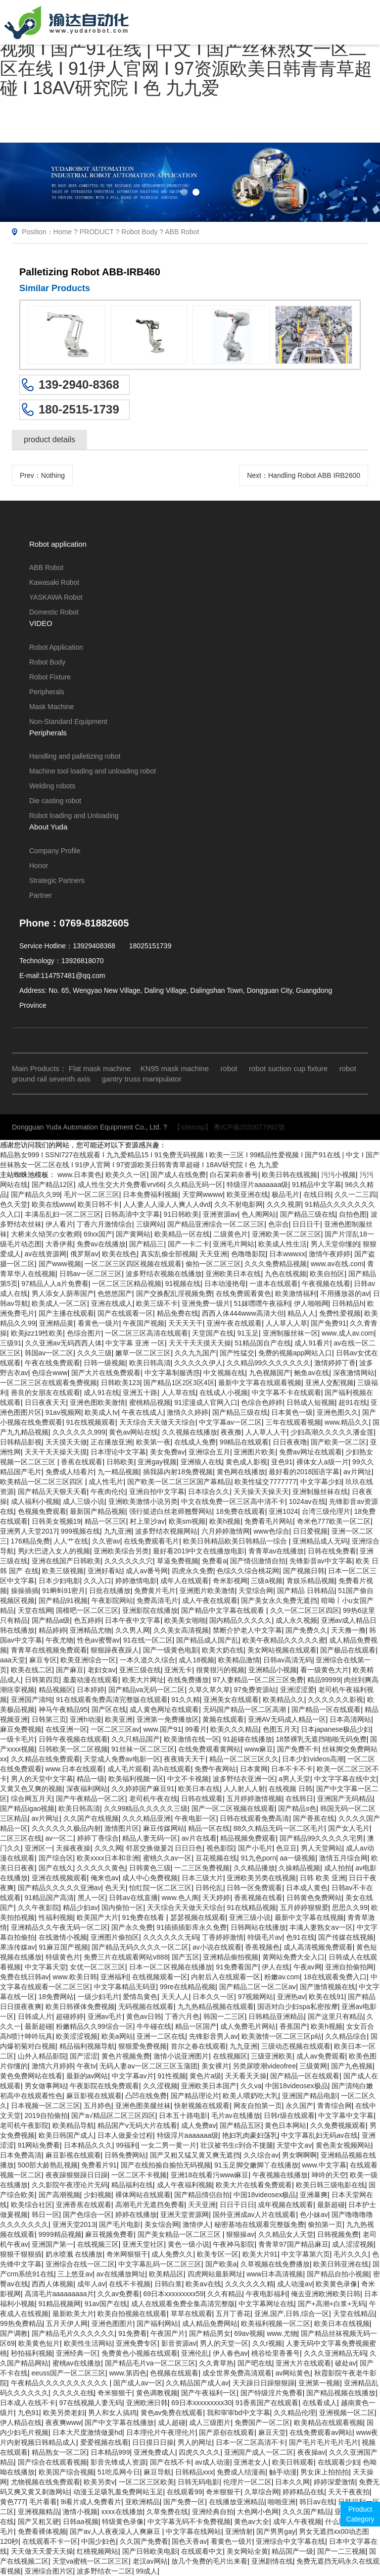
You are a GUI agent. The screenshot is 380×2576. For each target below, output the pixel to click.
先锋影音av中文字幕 (320, 1561)
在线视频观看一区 (160, 1977)
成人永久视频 (296, 1620)
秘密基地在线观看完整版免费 (259, 2224)
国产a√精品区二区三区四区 (113, 2115)
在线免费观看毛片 (151, 1541)
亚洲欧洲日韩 (147, 2403)
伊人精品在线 (21, 2422)
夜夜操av (311, 2452)
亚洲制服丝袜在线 (320, 1491)
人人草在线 (178, 1392)
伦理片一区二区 (247, 2482)
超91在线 (352, 1402)
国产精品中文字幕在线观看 (223, 1610)
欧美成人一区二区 (59, 1303)
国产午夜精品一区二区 (90, 1799)
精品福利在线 (132, 2185)
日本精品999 (110, 2452)
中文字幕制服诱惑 (172, 1373)
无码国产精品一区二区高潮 (245, 1709)
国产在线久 (56, 1868)
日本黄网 (254, 1769)
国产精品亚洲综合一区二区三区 (215, 1224)
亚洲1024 (283, 1511)
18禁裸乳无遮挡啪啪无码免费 (321, 1739)
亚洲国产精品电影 (309, 2096)
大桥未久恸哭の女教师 (45, 1234)
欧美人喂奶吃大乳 (250, 2096)
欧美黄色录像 (336, 2284)
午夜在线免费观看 (52, 1363)
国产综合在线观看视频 (52, 2462)
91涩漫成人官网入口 (206, 1402)
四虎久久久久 (199, 2452)
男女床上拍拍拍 (324, 2472)
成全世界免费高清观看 (237, 2373)
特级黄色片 (63, 1957)
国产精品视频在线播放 (341, 2393)
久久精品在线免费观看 (45, 1759)
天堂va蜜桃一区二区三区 (90, 2561)
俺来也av (105, 1878)
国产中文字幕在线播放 (119, 2422)
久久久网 (108, 1848)
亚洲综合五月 (209, 1452)
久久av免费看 (118, 2294)
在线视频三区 (98, 2244)
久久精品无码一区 (195, 1184)
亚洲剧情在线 (272, 2561)
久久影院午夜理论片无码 (70, 2185)
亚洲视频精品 (38, 2512)
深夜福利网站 (87, 1789)
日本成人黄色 (307, 1888)
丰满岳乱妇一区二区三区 (63, 1214)
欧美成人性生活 (282, 1244)
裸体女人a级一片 (322, 1462)
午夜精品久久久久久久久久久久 (60, 2383)
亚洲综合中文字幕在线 (290, 2541)
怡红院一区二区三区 (160, 1888)
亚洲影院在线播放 (150, 1610)
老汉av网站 (150, 2561)
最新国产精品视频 (97, 1511)
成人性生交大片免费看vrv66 (121, 1184)
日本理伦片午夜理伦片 (160, 2432)
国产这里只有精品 (335, 2016)
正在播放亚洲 (111, 1442)
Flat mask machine (100, 1068)
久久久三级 (94, 1353)
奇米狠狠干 (114, 2393)
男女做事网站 (45, 2086)
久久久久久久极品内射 (66, 1828)
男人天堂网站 (321, 1848)
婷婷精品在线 (303, 2492)
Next (303, 475)
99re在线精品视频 (187, 1987)
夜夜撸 (231, 1432)
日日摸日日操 (153, 2442)
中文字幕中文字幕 (346, 2115)
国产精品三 (146, 1244)
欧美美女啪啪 (185, 1620)
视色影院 (220, 1848)
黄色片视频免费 (125, 2056)
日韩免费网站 (125, 2155)
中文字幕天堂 (45, 1967)
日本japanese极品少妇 (336, 1729)
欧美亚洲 (119, 1719)
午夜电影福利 (266, 2294)
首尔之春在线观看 (198, 2046)
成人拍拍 (338, 1868)
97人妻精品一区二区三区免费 (258, 1680)
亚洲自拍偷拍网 (349, 1967)
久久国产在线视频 (91, 1818)
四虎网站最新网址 (215, 2274)
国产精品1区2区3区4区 (178, 1383)
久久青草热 (216, 2363)
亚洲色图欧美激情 (97, 1402)
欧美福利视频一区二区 (275, 2323)
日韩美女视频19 (56, 1521)
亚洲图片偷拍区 (115, 1937)
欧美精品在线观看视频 (328, 2422)
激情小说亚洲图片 (181, 2056)
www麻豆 (258, 1749)
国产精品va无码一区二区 (146, 1690)
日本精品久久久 (88, 2145)
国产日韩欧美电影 (150, 2551)
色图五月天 (280, 1729)
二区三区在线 (21, 1838)
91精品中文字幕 (316, 1184)
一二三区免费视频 (202, 1868)
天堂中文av (294, 2145)
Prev (42, 475)
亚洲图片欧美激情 (207, 1591)
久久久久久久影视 (335, 1699)
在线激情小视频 (63, 1937)
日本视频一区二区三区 (45, 2106)
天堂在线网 (35, 1610)
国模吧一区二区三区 (87, 1610)
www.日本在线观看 (74, 1769)
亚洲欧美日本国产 (209, 2086)
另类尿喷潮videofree (264, 2066)
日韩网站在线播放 (258, 1927)
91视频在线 (183, 1284)
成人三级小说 (83, 1501)
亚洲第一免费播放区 (168, 1719)
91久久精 (185, 1699)
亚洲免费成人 (154, 2452)
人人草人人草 (286, 1323)
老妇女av (102, 1670)
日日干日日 (237, 2205)
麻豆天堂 (272, 2432)
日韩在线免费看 (332, 1551)
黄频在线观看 (223, 1719)
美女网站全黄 (247, 2551)
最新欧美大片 (73, 2314)
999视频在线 (80, 1531)
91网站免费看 (39, 2145)
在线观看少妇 (338, 2462)
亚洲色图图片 (112, 2323)
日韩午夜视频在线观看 (73, 1739)
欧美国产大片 (97, 1917)
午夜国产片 (167, 2333)
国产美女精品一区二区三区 (180, 2234)
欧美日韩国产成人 (66, 2135)
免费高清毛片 (157, 1600)
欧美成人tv (101, 1412)
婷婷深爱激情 (334, 2482)
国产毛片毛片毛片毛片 (323, 2442)
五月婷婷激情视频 (254, 1799)
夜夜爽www (63, 2422)
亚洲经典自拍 (213, 2512)
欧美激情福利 (296, 1293)
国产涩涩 (83, 2056)
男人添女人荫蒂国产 (63, 1293)
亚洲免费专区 (136, 2343)
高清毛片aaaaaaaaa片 (59, 2294)
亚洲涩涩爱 (297, 1690)
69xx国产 (98, 1234)
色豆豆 (286, 1848)
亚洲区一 (38, 1848)
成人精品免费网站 (210, 2323)
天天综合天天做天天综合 (157, 1422)
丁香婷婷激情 (222, 1937)
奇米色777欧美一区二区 (334, 1521)
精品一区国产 (196, 2026)
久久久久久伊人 (198, 1363)
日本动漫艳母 (225, 1284)
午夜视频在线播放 (280, 2175)
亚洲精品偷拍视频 (230, 1957)
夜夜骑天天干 (184, 1759)
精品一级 (90, 1779)
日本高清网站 (350, 1719)
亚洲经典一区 (76, 2353)
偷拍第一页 (325, 2224)
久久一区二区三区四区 (304, 1610)
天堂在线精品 (354, 2314)
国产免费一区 (184, 2502)
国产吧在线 (255, 2363)
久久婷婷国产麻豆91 (143, 1789)
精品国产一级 (292, 2551)
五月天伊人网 (67, 2323)
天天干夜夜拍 (349, 2492)
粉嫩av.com (282, 1977)
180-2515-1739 (79, 409)
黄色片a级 (205, 2076)
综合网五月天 (31, 1799)
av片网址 (357, 1472)
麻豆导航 (157, 2472)
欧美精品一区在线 (182, 1234)
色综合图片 (84, 1333)
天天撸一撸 (348, 1630)
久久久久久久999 (78, 1432)
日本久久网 (292, 2482)
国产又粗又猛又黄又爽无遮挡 (195, 2155)
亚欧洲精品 (142, 2502)
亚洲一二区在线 (161, 2036)
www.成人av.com (348, 1333)
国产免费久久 (306, 1630)
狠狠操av (240, 2234)
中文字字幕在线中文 (345, 1779)
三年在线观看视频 (293, 1422)
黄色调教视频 (157, 2393)
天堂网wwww (202, 1194)
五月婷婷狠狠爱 (304, 1907)
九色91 (29, 2413)
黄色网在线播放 (241, 1472)
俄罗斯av (84, 1254)
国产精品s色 (297, 1808)
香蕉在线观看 (81, 1462)
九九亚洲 (118, 1531)
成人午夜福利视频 (184, 2185)
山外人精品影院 (42, 2056)
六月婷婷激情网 (225, 1531)
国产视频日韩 (304, 1571)
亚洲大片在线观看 (303, 2363)
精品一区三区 (105, 1521)
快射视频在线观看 (202, 2106)
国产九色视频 (352, 2066)
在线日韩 (317, 1194)
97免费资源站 (255, 1690)
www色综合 (271, 1531)
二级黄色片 (230, 1234)
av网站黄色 (292, 2373)
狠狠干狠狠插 (21, 2254)
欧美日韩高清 (150, 1363)
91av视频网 (63, 1412)
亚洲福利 (114, 1977)
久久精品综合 (346, 2036)
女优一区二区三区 (97, 1967)
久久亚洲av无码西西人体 (63, 1343)
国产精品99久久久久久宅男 (322, 1838)
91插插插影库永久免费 (192, 1927)
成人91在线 (101, 1392)
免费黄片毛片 (155, 1591)
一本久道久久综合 (147, 1660)
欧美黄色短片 (39, 2343)
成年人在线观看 (184, 1581)
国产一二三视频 (341, 2551)
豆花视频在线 (216, 1858)
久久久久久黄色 (101, 1868)
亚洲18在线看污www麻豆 (210, 2175)
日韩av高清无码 (287, 1660)
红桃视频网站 (97, 2551)
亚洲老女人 (251, 2462)
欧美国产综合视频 (66, 2472)
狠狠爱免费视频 (142, 2046)
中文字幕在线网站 (193, 2531)
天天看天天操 (246, 2076)
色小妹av (314, 2214)
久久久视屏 (284, 1204)
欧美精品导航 (73, 2125)
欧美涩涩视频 (76, 2036)
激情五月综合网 (343, 1858)
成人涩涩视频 (353, 2244)
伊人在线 (275, 1967)
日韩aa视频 (80, 2521)
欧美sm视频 (187, 1521)
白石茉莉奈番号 (234, 1175)
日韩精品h (348, 1303)
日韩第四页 (42, 1680)
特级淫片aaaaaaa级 (257, 1184)
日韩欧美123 (120, 1383)
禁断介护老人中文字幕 (247, 1630)
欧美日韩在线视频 (289, 1175)
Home (62, 232)
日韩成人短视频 (310, 1402)
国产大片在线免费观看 (106, 1373)
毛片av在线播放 (235, 2115)
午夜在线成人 (142, 1412)
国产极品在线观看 (348, 1650)
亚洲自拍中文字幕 (157, 1491)
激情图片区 (121, 1828)
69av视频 (248, 2333)
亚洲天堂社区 (143, 2244)
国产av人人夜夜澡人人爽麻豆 (116, 2531)
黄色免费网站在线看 (31, 2076)
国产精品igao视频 (27, 1808)
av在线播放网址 (120, 2274)
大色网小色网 (258, 2512)
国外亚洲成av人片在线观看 (254, 2214)
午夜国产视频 (143, 1323)
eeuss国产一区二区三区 (68, 2373)
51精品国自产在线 (263, 1343)
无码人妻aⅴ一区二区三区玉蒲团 (148, 2066)
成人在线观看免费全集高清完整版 (183, 2304)
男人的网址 (195, 2442)
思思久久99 (350, 1907)
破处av (345, 2363)
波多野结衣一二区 (104, 2571)
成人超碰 (172, 2422)
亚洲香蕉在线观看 (83, 2205)
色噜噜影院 (248, 1254)
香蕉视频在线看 (258, 1898)
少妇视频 (97, 2195)
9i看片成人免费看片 (90, 2502)
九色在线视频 (285, 1274)
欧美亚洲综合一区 (88, 1660)
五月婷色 (97, 2106)
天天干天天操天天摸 (56, 1452)
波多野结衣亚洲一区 (244, 1779)
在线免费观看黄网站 (209, 1749)
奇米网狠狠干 (127, 2254)
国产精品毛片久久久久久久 (73, 2333)
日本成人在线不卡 (27, 2403)
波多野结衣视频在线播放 (164, 1274)
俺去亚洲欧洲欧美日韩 (325, 2294)
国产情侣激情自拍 (257, 1561)
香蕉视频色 (262, 1947)
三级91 (11, 1343)
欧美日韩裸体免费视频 (80, 2006)
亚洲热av (291, 1997)
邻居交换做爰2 (148, 1848)
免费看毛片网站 (268, 1521)
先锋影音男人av (213, 2036)
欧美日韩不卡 (98, 1204)
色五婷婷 (87, 1620)
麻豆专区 (43, 1660)
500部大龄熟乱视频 (48, 2165)
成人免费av (198, 2125)
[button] (184, 192)
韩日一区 (45, 2214)
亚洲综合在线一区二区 (80, 2264)
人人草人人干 (266, 1432)
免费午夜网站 (215, 1769)
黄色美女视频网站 (343, 2145)
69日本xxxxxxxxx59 (173, 2294)
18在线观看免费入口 (335, 1977)
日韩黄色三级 (150, 1868)
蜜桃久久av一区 (167, 1858)
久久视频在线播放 (189, 1432)
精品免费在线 (177, 1313)
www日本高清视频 (274, 2274)
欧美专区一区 (217, 2254)
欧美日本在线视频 (342, 2323)
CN (329, 22)
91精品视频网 (60, 2304)
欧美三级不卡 (157, 1303)
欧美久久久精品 (234, 1729)
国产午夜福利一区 (209, 2393)
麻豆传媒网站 (164, 1828)
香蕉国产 (293, 2026)
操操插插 (25, 1591)
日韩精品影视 (21, 1442)
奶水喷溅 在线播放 (74, 2254)
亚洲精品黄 (56, 1323)
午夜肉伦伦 (108, 1491)
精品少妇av (80, 1907)
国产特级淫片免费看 (271, 2393)
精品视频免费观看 (248, 1838)
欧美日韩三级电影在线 (330, 2185)
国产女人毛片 (349, 1828)
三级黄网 (313, 2066)
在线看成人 (319, 2403)
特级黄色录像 (122, 2521)
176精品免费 (30, 1541)
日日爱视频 (310, 1531)
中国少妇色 (98, 2541)
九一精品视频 (118, 1472)
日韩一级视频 (104, 1363)
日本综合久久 (209, 1491)
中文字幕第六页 (306, 2254)
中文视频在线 (224, 1373)
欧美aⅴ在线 (203, 2284)
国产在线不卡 (170, 2462)
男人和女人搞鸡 (112, 2413)
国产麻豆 (70, 1670)
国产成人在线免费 (178, 1175)
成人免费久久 (172, 2254)
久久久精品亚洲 (146, 1818)
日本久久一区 (213, 1997)
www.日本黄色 (79, 1175)
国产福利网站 (157, 2323)
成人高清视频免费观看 (318, 1947)
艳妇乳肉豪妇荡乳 (250, 2135)
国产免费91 (328, 1323)
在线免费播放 (188, 1680)
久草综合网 (261, 2492)
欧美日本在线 (199, 1789)
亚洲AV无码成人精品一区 (287, 1719)
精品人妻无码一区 (150, 1838)
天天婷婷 (216, 1898)
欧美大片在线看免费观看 (254, 2185)
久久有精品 (224, 2294)
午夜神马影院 (233, 2244)
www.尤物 (282, 2333)
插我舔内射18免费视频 (178, 1472)
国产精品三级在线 (307, 1214)
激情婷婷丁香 (335, 1363)
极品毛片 (285, 1194)
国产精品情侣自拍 (202, 2195)
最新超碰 (38, 2026)
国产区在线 (109, 1709)
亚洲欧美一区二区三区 (286, 1234)
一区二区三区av (115, 1729)
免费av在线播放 (101, 1244)
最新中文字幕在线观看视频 (259, 1383)
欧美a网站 (117, 2036)
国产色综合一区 (87, 2214)
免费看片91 (99, 2165)
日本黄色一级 (292, 1412)
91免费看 (132, 2333)
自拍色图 (353, 1214)
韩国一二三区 (224, 2016)
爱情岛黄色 (140, 1997)
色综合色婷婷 (262, 1402)
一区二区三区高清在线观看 (146, 1333)
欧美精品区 (166, 2274)
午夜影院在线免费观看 (104, 2086)
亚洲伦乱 (195, 2353)
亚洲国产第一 (52, 2244)
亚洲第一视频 (319, 2383)
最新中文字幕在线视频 (309, 1917)
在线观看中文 (202, 2551)
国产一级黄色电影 (170, 1650)
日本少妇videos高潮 (312, 1759)
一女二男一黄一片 (168, 2145)
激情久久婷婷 (187, 1412)
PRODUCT (97, 232)
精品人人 (301, 1313)
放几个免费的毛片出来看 (209, 2561)
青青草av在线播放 (276, 1551)
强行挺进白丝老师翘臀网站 (170, 1511)
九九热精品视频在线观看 (216, 2006)
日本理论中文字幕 (118, 1452)
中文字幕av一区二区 (230, 1422)
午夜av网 (307, 1967)
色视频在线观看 (174, 2373)
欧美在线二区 (31, 1670)
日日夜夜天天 (45, 1402)
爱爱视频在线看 (104, 2442)
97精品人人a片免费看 (54, 1284)
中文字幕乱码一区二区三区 (159, 2264)
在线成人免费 (195, 1442)
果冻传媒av (17, 1947)
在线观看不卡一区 (50, 2541)
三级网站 (150, 1224)
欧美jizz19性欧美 (37, 1333)
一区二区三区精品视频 (126, 1284)
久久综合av (261, 2155)
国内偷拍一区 (122, 1907)
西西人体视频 (52, 2284)
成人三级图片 (210, 2422)
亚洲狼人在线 (201, 1462)
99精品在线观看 (244, 1442)
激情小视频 (80, 2512)
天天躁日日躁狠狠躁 (264, 2383)
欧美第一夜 (153, 1442)
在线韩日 (299, 1799)
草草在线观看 (191, 2314)
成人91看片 (312, 1343)
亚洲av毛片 (105, 2016)
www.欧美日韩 (74, 1977)
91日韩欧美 (181, 1214)
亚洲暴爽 (314, 2195)
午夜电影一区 (195, 1818)
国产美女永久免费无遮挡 (279, 1600)
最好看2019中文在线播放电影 (198, 1551)
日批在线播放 (110, 1591)
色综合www (49, 1373)
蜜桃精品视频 (150, 1402)
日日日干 (306, 1224)
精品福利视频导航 (87, 2046)
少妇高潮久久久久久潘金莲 (332, 1432)
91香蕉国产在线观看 (267, 2403)
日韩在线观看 (202, 1799)
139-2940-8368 (79, 384)
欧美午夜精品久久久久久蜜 (284, 1640)
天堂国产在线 (213, 1333)
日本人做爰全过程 (125, 2135)
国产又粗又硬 (38, 2521)
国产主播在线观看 (66, 1313)
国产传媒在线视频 (346, 1937)
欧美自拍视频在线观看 (132, 2314)
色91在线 (300, 1937)
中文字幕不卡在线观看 (286, 1392)
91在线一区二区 (148, 1640)
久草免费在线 (167, 2512)
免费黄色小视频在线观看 (139, 2353)
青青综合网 (334, 2106)
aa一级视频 (298, 1858)
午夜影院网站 (112, 1600)
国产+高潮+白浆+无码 (332, 2304)
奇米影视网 (230, 1581)
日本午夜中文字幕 (132, 1620)
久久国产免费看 (144, 2541)
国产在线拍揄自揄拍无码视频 (166, 2165)
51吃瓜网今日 (118, 2472)
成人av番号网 (147, 1571)
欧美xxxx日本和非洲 (108, 1858)
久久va (251, 2086)
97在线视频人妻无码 (91, 2403)
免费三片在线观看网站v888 (126, 1957)
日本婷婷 (90, 1690)
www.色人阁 (180, 1898)
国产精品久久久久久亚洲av (59, 1888)
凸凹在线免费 (146, 2096)
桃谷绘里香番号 (275, 2353)
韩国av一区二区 (49, 1353)
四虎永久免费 (192, 1571)
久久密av (106, 1541)
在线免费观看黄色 (243, 1293)
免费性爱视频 (340, 1313)
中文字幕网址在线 (266, 2304)
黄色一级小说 (188, 2244)
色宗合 (278, 1224)
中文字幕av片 (133, 2076)
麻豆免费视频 (21, 1729)
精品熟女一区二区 (59, 2452)
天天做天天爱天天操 (42, 2551)
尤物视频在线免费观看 (45, 2482)
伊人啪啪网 (311, 1303)
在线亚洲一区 (66, 1729)
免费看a (214, 1561)
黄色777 (12, 2502)
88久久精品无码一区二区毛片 (279, 1828)
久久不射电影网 (238, 1204)
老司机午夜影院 (24, 2125)
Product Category (360, 2514)
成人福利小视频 (35, 1501)
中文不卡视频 (188, 1779)
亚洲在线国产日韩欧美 (66, 1561)
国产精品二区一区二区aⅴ (257, 1987)
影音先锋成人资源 (118, 2462)
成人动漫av (294, 2284)
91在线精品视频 (251, 1907)
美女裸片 (215, 2066)
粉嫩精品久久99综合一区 (94, 2026)
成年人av (91, 2284)
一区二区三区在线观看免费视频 (48, 1383)
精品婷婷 (52, 1630)
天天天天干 (185, 1323)
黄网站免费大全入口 (293, 1957)
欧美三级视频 (63, 1571)
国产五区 (185, 1957)
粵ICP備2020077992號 (249, 1127)
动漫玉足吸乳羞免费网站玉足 (118, 2492)
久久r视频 (267, 2343)
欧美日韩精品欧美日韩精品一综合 (236, 1541)
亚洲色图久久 (337, 1412)
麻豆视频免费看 (109, 2234)
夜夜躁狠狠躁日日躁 (77, 2175)
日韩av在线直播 (133, 1898)
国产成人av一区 (137, 2383)
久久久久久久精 (249, 2284)
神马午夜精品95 (63, 1709)
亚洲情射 (239, 2531)
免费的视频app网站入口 (295, 1353)
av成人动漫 (212, 2462)
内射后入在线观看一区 (225, 1977)
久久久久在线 (73, 2393)
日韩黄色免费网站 (314, 1898)
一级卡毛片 (17, 1739)
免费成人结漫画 (241, 2472)
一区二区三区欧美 (146, 2482)
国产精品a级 (51, 1620)
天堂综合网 (255, 1591)
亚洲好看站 (105, 1571)
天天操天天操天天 (261, 1491)
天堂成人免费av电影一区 (122, 1759)
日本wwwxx (287, 1254)
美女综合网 (161, 2224)
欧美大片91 (260, 2254)
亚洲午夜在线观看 (234, 1323)
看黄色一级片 (98, 1323)
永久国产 (299, 2106)
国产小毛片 (255, 1848)
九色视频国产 (269, 1373)
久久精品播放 (254, 1868)
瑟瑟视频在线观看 (198, 1917)
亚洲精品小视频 (272, 1670)
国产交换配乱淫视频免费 (174, 1293)
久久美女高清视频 (181, 1630)
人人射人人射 (244, 1789)
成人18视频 (196, 1660)
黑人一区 (91, 1898)
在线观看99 (184, 2492)
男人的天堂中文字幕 (42, 1779)
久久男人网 (132, 1630)
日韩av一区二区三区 (90, 1274)
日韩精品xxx (194, 2472)
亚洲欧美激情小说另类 (143, 1501)
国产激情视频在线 (327, 1987)
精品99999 (323, 1680)
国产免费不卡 (298, 1749)
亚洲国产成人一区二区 (258, 2452)
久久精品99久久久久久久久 (269, 1363)
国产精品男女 (210, 2333)
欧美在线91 (326, 1997)
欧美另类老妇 (64, 2413)
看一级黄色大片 (324, 1670)
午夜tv (86, 2066)
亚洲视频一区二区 (347, 2413)
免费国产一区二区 (262, 2422)
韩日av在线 (316, 2502)
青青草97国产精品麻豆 (293, 2244)
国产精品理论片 (195, 2096)
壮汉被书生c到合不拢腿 (236, 2145)
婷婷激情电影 (136, 1581)
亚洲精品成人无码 (320, 1541)
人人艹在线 (70, 1541)
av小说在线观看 (216, 1947)
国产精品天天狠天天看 (52, 1491)
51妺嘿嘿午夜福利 (262, 1303)
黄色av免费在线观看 (172, 2413)
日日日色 (188, 1848)
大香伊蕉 (59, 1244)
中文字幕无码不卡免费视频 (189, 2521)
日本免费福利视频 (150, 1194)
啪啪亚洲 (281, 2502)
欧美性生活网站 (88, 2343)
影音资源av (178, 2343)
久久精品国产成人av (197, 2383)
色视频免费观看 (42, 1511)
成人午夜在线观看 (210, 1600)
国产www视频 (60, 1264)
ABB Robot (182, 232)
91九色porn (258, 1858)
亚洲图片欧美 (254, 1452)
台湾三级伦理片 (326, 1511)
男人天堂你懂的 (335, 1244)
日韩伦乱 (209, 1888)
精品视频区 (56, 1690)
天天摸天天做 (66, 1442)
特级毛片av (265, 1937)
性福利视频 (56, 1917)
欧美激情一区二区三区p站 (281, 2036)
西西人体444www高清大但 (243, 1313)
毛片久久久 (350, 2254)
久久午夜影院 (38, 1907)
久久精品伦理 (294, 2413)
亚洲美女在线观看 (231, 1699)
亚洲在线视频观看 (59, 1878)
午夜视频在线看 (326, 1284)
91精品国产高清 (49, 1898)
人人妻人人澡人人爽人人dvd (167, 1204)
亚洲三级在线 (140, 1670)
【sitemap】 (193, 1127)
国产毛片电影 (120, 2224)
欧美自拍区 (327, 1274)
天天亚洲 (213, 1254)
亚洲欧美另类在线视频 (261, 1878)
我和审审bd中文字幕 (238, 2413)
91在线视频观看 (91, 1422)
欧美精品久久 (283, 1699)
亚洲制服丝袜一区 (290, 1333)
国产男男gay (275, 2531)
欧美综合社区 (31, 2205)
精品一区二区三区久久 (244, 1759)
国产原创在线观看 (226, 2432)
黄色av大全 (251, 2521)
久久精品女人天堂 (286, 2234)
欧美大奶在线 (222, 1650)
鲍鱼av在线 (311, 1373)
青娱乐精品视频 (310, 1581)
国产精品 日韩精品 (305, 1591)
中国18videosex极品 (296, 2086)
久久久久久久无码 (170, 1937)
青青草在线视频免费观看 (49, 1650)
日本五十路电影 (183, 2115)
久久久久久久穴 (128, 1561)
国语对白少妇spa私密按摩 (297, 2006)
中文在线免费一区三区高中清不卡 (233, 1501)
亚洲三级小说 (250, 1917)
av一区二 (60, 1838)
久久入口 (97, 1581)
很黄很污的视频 (220, 1670)
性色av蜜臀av (98, 1640)
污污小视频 (338, 1175)
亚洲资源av (220, 1214)
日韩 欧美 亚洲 (322, 1878)
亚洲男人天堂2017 (28, 1531)
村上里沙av (147, 1521)
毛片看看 (43, 2502)
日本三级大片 (202, 1878)
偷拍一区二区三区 (213, 1264)
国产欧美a (221, 2264)
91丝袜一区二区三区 (143, 1749)
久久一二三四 (355, 1194)
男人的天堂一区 (224, 2343)
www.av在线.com (337, 1264)
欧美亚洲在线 (247, 1194)
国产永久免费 (132, 1927)
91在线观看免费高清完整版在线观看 (112, 1699)
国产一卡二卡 (188, 1244)
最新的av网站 (87, 2076)
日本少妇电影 (59, 1581)
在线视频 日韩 (290, 1789)
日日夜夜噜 (290, 1442)
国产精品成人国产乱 (207, 1640)
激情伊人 (196, 2224)
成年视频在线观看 (285, 2205)
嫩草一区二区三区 (143, 1353)
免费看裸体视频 (42, 2531)
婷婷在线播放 (136, 2214)
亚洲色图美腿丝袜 (143, 2106)
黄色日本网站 (285, 2125)
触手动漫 (283, 2472)
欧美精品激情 (239, 1660)
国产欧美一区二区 (338, 1442)
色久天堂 (14, 1204)
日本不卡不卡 (292, 1769)
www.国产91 (162, 1729)
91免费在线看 (144, 1917)
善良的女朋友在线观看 (45, 1392)
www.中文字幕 (324, 2165)
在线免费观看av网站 (320, 2432)
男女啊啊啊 (299, 2155)
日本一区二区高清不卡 (250, 2442)
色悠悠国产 (114, 1293)
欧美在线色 (119, 1254)
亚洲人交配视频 (329, 1383)
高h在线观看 (171, 1769)
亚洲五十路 (140, 1392)
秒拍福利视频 (31, 2353)
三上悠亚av (75, 2274)
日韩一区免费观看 (254, 1888)
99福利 (127, 2145)
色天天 (115, 1888)
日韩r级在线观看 (289, 2115)
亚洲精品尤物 (90, 1630)
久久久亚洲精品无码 (335, 2353)
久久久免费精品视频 (275, 1264)
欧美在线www (53, 1204)
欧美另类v (99, 2482)
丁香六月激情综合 (104, 1224)
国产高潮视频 (59, 2195)
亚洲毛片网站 (233, 1244)
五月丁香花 (233, 2314)
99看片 (196, 1729)
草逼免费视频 (177, 1561)
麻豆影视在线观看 (94, 2096)
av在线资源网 (46, 1254)
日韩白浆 (168, 2284)
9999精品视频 (60, 2234)
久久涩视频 (160, 2086)
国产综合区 (56, 1858)
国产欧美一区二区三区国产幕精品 (179, 1482)
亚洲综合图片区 (49, 2571)
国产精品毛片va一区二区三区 (150, 2363)
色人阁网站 (258, 1214)
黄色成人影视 (246, 1462)
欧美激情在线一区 (191, 1739)
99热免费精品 (21, 2323)
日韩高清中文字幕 (132, 1214)
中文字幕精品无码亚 (125, 1987)
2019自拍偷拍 (46, 2115)
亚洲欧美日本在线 (233, 1274)
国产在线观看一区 (125, 1313)
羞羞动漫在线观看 (90, 1680)
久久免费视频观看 (338, 2125)
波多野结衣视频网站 (166, 1531)
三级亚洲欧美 (271, 2056)
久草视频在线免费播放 (275, 2264)
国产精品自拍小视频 (338, 2274)
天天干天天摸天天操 (200, 1343)
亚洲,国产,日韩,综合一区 (292, 2314)
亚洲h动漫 (85, 1719)
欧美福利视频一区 (136, 1779)
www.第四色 (127, 2373)
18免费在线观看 (240, 1511)
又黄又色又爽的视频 (31, 1789)
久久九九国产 (195, 1353)
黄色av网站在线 (133, 1432)
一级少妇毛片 (98, 1997)
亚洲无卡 (178, 1670)
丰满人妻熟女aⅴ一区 (321, 1927)
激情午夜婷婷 (329, 1254)
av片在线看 (199, 1838)
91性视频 (171, 2076)
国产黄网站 (133, 1234)
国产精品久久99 (35, 1194)
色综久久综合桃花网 (248, 1571)
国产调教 (14, 2333)
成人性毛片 (106, 1482)
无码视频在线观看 (146, 2006)
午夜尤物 (59, 1640)
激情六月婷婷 (52, 2066)
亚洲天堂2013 (73, 2224)
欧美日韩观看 (293, 2462)
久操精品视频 (299, 1868)
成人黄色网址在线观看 (164, 1709)
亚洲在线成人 (112, 1303)
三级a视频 (267, 1581)
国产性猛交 (237, 1353)
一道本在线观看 (273, 1284)
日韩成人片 (35, 2016)
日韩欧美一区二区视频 (73, 1749)
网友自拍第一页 (258, 2106)
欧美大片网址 (143, 1680)
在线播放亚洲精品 (236, 2502)
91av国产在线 (106, 2304)
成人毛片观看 (128, 1769)
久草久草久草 (209, 1690)
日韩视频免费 (338, 2234)
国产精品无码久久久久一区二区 (140, 1947)
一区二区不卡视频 (139, 2175)
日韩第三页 (49, 1719)
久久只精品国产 (135, 1739)
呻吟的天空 (329, 2175)
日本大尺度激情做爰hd (87, 2432)
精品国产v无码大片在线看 (137, 2125)
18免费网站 (56, 1997)
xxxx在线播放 (122, 2512)
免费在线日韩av (24, 1977)
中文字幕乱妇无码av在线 (319, 2135)
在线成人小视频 (223, 1392)
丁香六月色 (182, 2016)
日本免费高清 (21, 2155)
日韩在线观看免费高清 (254, 1818)
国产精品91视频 (63, 1600)
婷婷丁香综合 (98, 1838)
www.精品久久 (347, 1422)
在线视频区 (230, 2056)
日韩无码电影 (198, 2482)
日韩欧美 (120, 1462)
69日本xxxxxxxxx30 (201, 2403)
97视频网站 (256, 1997)
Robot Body (139, 232)
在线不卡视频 (129, 2284)
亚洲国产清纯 (31, 1699)
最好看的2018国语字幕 (304, 1472)
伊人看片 (59, 1224)
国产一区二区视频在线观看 (233, 1808)
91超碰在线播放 (247, 1739)
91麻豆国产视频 (63, 1947)
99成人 (147, 2571)
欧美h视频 (225, 1521)
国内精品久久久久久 (240, 1620)
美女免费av (167, 1452)
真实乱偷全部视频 (168, 1254)
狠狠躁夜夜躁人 (115, 1650)
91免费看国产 (237, 1967)
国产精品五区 (240, 2125)
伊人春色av (230, 2353)
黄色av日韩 (143, 2016)
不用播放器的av (344, 1293)
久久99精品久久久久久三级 (146, 1808)
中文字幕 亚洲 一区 (135, 1343)
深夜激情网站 (354, 1373)
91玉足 (248, 1333)
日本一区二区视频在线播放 (170, 1967)
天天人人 (175, 1997)
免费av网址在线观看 (310, 1452)
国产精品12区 (53, 1184)
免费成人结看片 (70, 1472)
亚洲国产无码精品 (345, 1799)
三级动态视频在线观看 (296, 2046)
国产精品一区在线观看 (326, 1709)
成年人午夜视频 (297, 2521)
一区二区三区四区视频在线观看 (133, 1264)
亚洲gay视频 (157, 1462)
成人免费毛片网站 (248, 2026)
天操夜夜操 (73, 1848)
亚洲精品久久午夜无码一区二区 (59, 1927)
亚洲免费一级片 (206, 1303)
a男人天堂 (294, 1779)
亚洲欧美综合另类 (121, 1551)
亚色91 (282, 1462)
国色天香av (189, 2541)
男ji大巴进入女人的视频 (54, 1551)
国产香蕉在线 (313, 1818)
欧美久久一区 (126, 1175)
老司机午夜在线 (153, 1799)
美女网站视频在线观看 (282, 1650)
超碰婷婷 (70, 2016)
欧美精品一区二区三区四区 (42, 1482)
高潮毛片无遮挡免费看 (150, 2205)
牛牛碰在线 (154, 2026)
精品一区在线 (209, 1828)
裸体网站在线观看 (143, 2195)
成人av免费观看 (320, 2056)
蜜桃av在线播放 (76, 2363)
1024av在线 (307, 1501)
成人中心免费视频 (150, 1878)
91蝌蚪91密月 (63, 1591)
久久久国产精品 (307, 2512)
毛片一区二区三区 (91, 1194)
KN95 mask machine (175, 1068)
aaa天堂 (12, 1660)
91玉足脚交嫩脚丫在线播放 (256, 2165)
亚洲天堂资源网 (184, 2214)
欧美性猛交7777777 (265, 1482)
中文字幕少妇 (321, 1482)
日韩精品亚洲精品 (276, 2016)
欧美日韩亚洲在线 (341, 2264)
